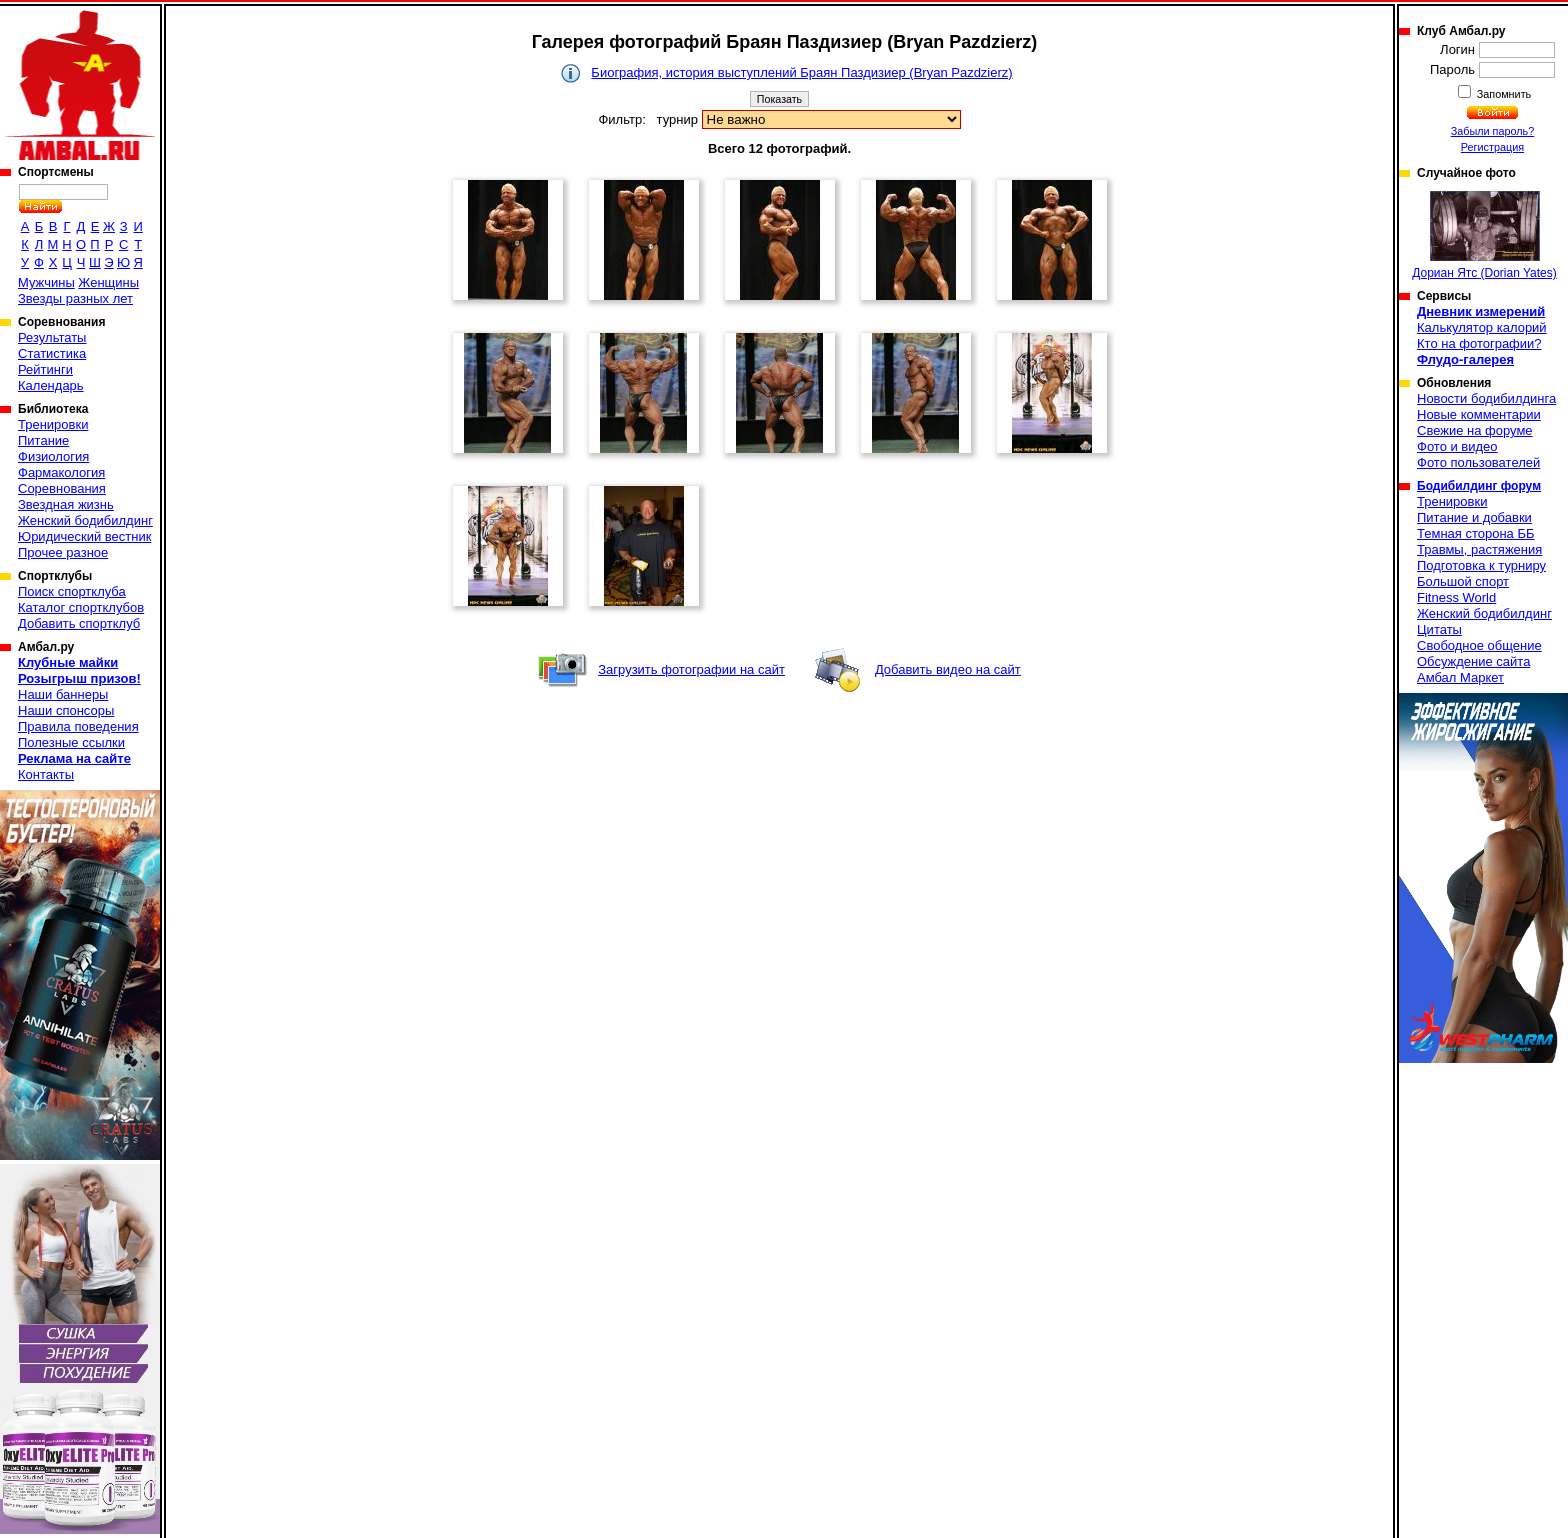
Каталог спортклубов (81, 607)
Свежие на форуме (1475, 430)
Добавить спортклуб (79, 623)
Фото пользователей (1478, 462)
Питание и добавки (1474, 517)
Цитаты (1439, 629)
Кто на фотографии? (1479, 343)
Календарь (51, 385)
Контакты (46, 774)
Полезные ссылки (71, 742)
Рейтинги (45, 369)
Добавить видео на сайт (948, 669)
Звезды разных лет (75, 298)
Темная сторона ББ (1476, 533)
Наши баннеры (63, 694)
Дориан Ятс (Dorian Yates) (1484, 235)
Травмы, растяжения (1479, 549)
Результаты (52, 337)
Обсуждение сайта (1473, 661)
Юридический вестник (84, 536)
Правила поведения (78, 726)
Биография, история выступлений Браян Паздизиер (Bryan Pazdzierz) (801, 72)
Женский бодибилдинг (85, 520)
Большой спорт (1463, 581)
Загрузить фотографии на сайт (691, 669)
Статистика (52, 353)
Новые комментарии (1479, 414)
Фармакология (61, 472)
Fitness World (1456, 597)
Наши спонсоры (66, 710)
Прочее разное (63, 552)
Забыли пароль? (1493, 131)
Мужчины (46, 282)
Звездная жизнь (66, 504)
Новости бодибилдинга (1486, 398)
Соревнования (62, 488)
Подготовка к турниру (1481, 565)
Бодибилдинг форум (1479, 486)
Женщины (108, 282)
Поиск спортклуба (72, 591)
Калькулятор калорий (1482, 327)
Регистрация (1492, 147)
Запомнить (1503, 94)
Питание (43, 440)
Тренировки (53, 424)
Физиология (53, 456)
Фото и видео (1457, 446)
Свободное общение (1479, 645)
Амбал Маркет (1460, 677)
